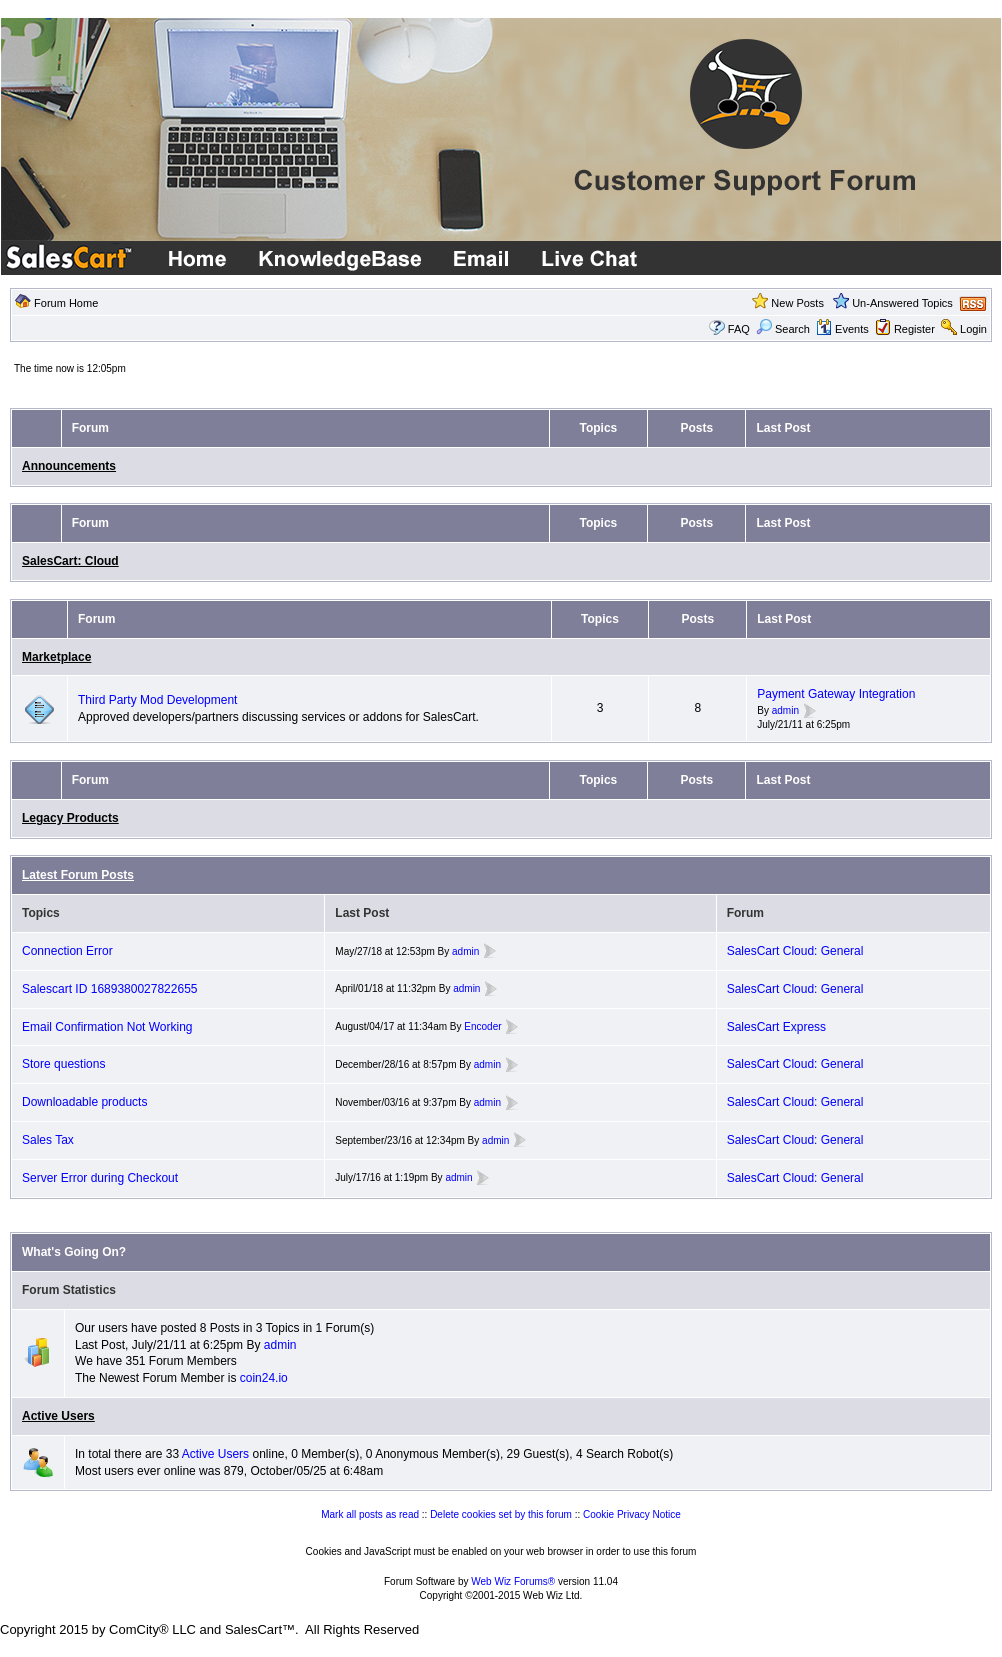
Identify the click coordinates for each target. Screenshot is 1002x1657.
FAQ (739, 329)
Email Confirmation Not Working (107, 1027)
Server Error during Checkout (100, 1178)
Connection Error (67, 951)
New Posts (797, 303)
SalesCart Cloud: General (795, 951)
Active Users (58, 1416)
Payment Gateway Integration (836, 694)
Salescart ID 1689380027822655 (109, 989)
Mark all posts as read (370, 1514)
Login (973, 329)
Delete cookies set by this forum (501, 1514)
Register (914, 329)
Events (842, 329)
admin (785, 710)
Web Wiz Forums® (513, 1581)
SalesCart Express (776, 1027)
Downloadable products (84, 1102)
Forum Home (66, 303)
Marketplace (56, 657)
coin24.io (264, 1378)
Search (783, 329)
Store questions (63, 1064)
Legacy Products (70, 818)
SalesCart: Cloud (70, 561)
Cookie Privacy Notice (632, 1514)
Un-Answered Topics (902, 303)
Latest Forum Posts (78, 875)
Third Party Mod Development (157, 700)
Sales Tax (48, 1140)
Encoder (482, 1026)
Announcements (69, 466)
